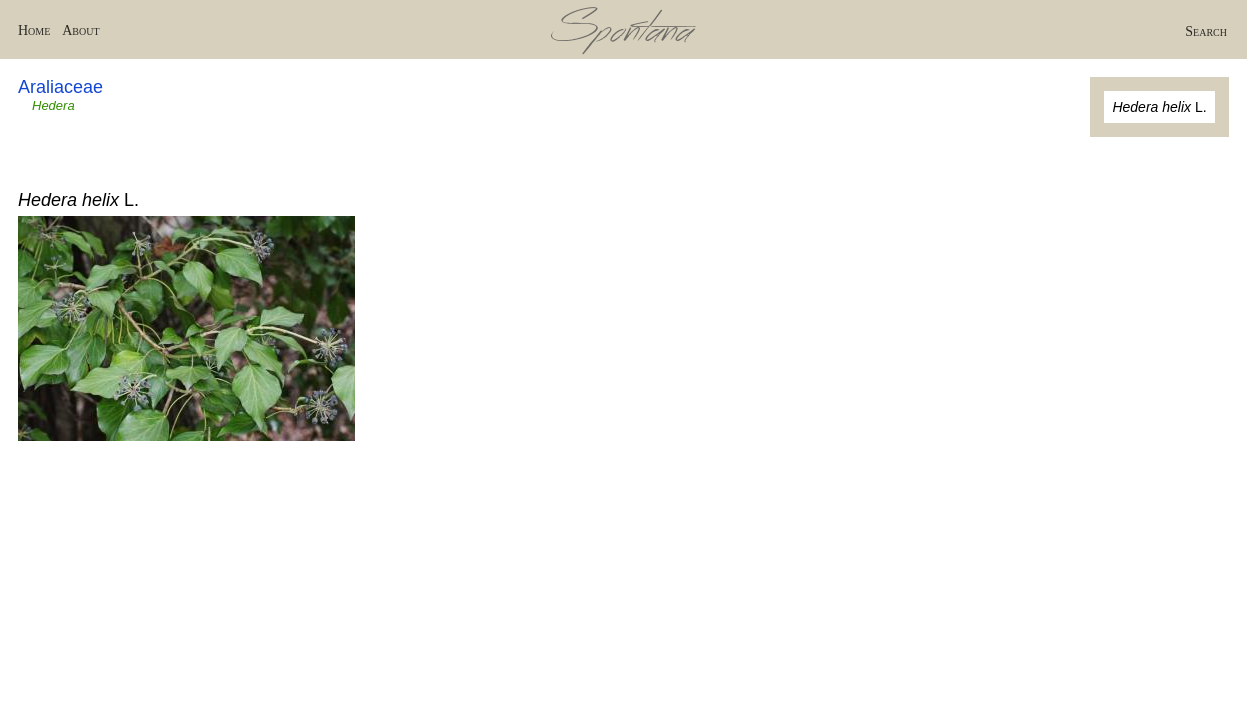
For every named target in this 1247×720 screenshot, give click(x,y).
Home (34, 30)
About (80, 30)
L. (1159, 107)
